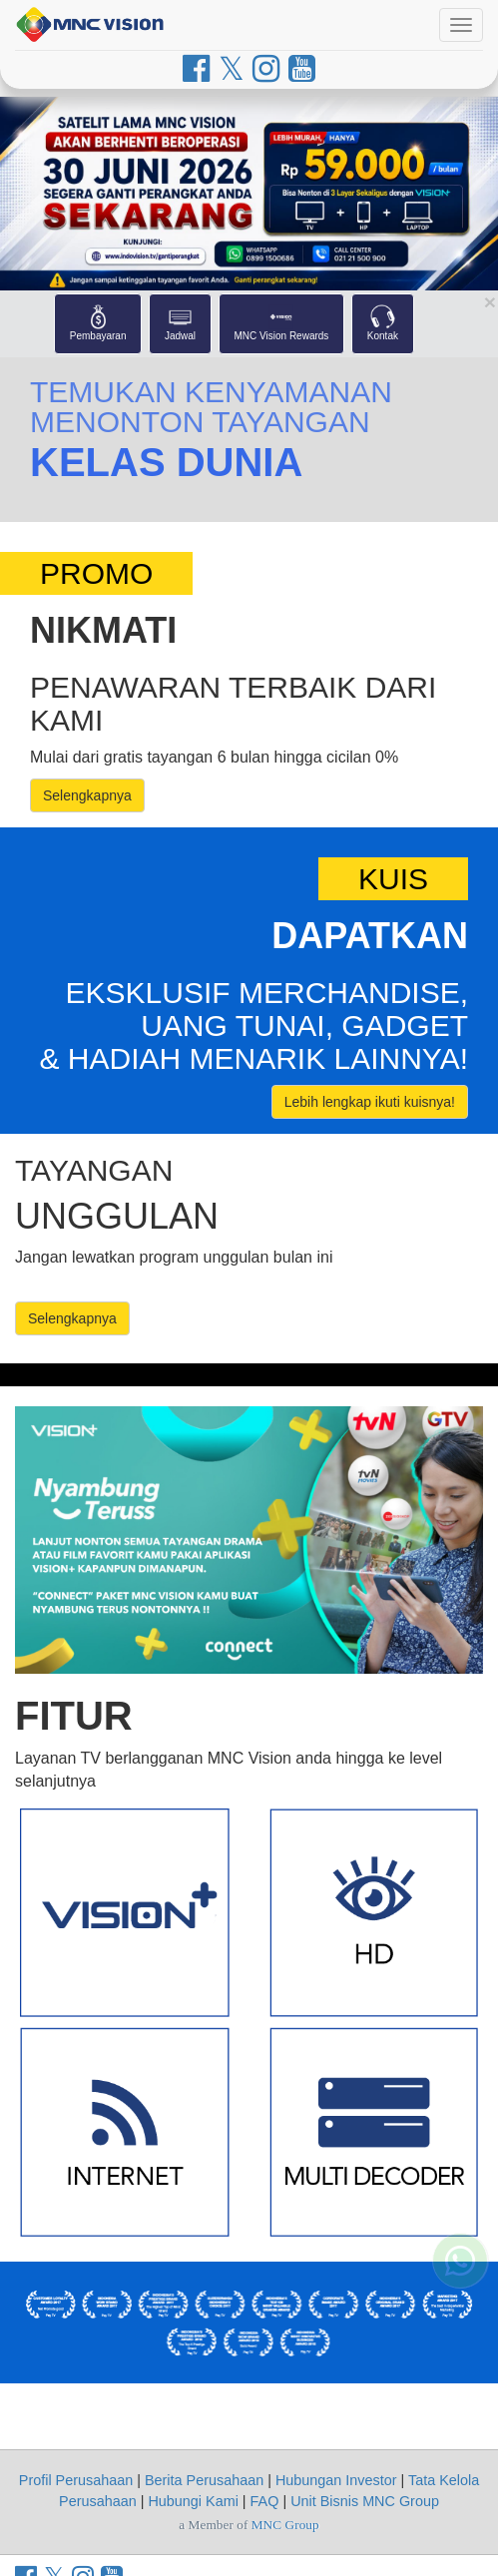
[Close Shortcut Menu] (490, 301)
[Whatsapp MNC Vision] (460, 2372)
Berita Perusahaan (204, 2480)
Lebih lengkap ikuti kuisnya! (369, 1102)
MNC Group (285, 2524)
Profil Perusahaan (76, 2480)
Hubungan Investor (336, 2480)
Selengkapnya (87, 795)
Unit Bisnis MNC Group (364, 2501)
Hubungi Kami (193, 2501)
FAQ (264, 2501)
